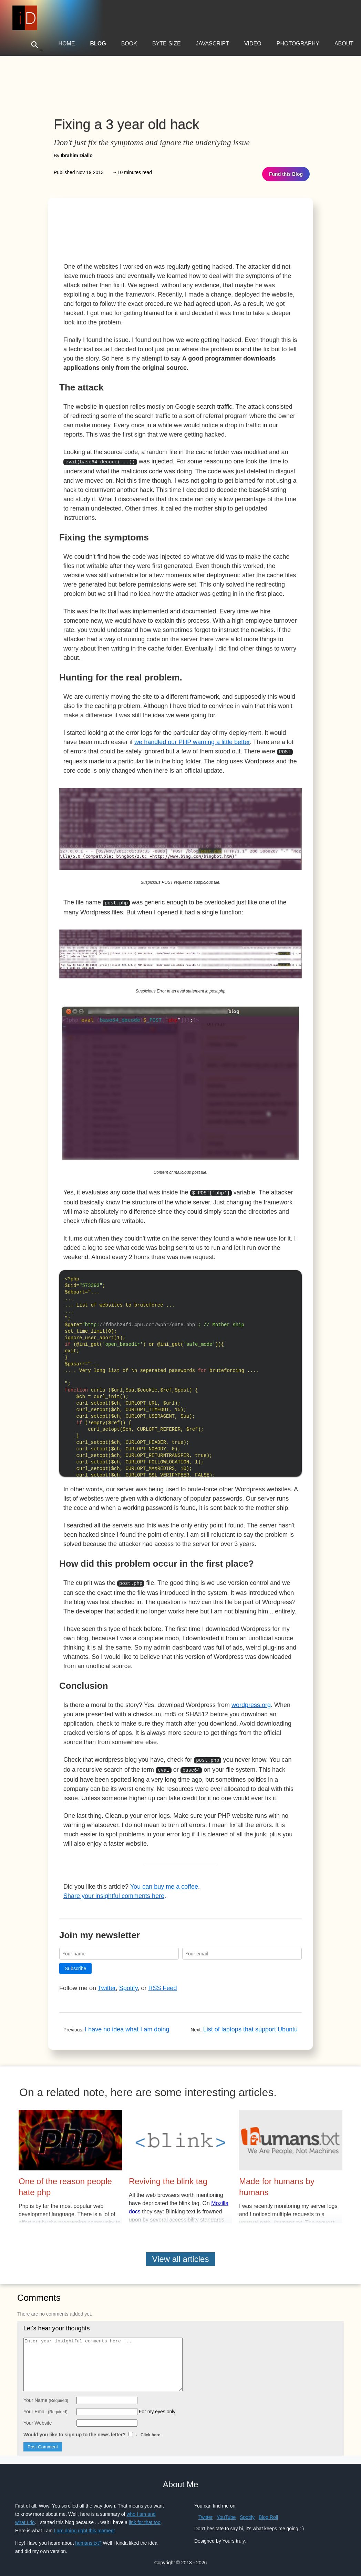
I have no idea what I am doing (127, 2024)
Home (66, 43)
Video (252, 43)
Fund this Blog (286, 174)
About (343, 43)
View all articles (180, 2254)
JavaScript (212, 43)
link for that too (145, 2517)
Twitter (107, 1983)
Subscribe (75, 1963)
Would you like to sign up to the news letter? (91, 2430)
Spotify (128, 1983)
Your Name (45, 2395)
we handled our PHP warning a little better (192, 741)
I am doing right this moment (84, 2526)
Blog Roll (268, 2512)
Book (129, 43)
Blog (98, 43)
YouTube (226, 2512)
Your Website (37, 2418)
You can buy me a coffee (164, 1881)
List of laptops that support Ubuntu (250, 2024)
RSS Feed (162, 1983)
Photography (298, 43)
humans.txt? (88, 2538)
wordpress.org (251, 1701)
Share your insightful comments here (113, 1891)
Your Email (45, 2406)
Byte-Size (166, 43)
